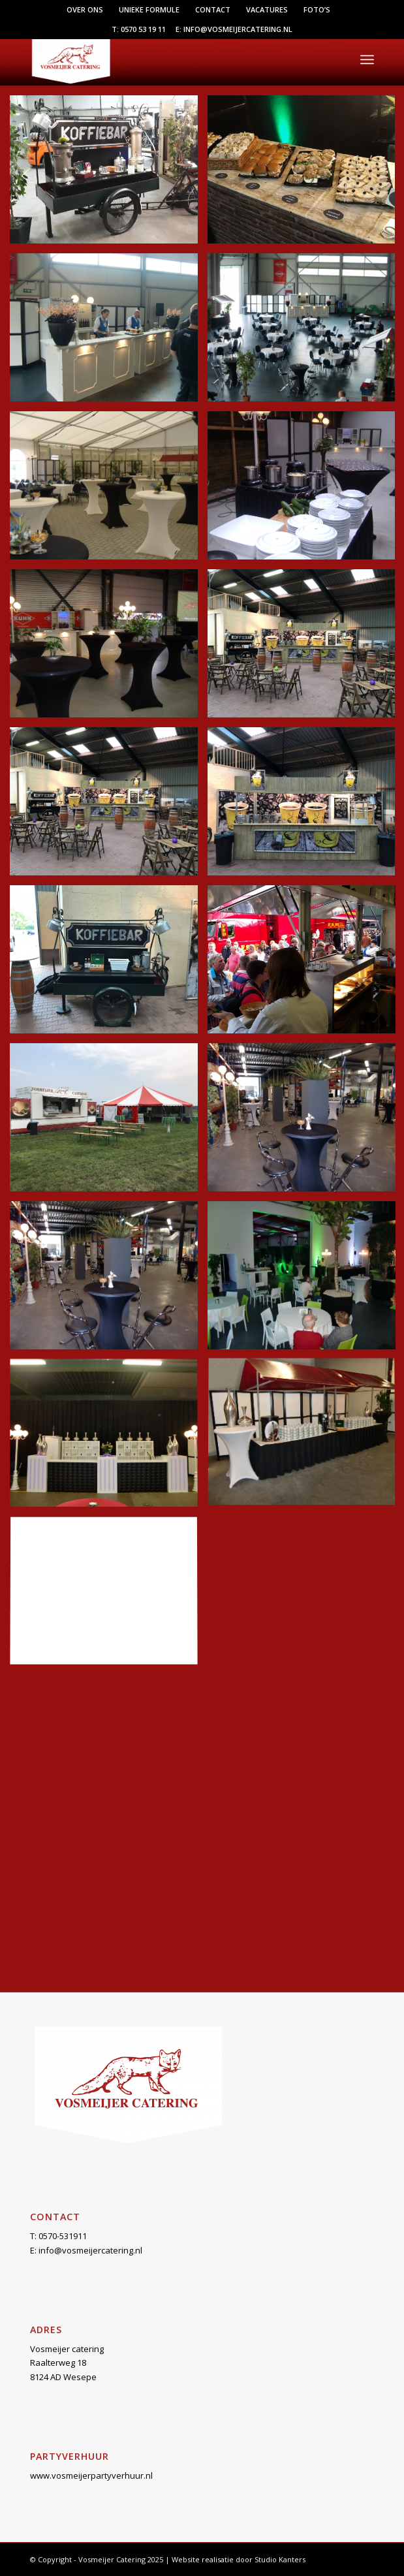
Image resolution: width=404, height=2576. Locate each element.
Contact (212, 9)
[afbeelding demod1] (109, 332)
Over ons (85, 9)
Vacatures (267, 9)
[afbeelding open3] (109, 1438)
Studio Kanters (280, 2559)
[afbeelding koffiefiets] (109, 964)
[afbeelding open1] (109, 1280)
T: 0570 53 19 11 (139, 29)
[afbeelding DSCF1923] (109, 490)
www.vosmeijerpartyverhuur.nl (91, 2475)
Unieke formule (149, 9)
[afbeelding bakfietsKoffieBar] (109, 174)
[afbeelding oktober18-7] (109, 1122)
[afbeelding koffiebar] (109, 806)
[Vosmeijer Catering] (167, 59)
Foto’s (316, 9)
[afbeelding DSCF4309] (109, 648)
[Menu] (367, 59)
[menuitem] (85, 10)
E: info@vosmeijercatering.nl (234, 29)
